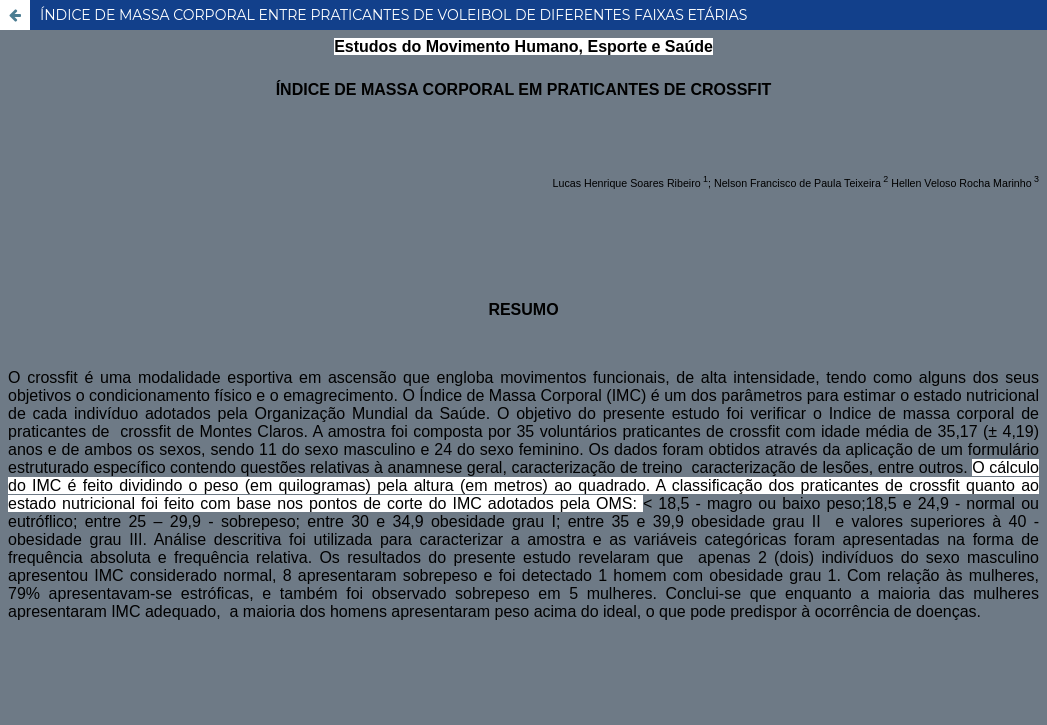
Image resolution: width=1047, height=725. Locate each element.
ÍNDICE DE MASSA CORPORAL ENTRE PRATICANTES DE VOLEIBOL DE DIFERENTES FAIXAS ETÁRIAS (393, 15)
